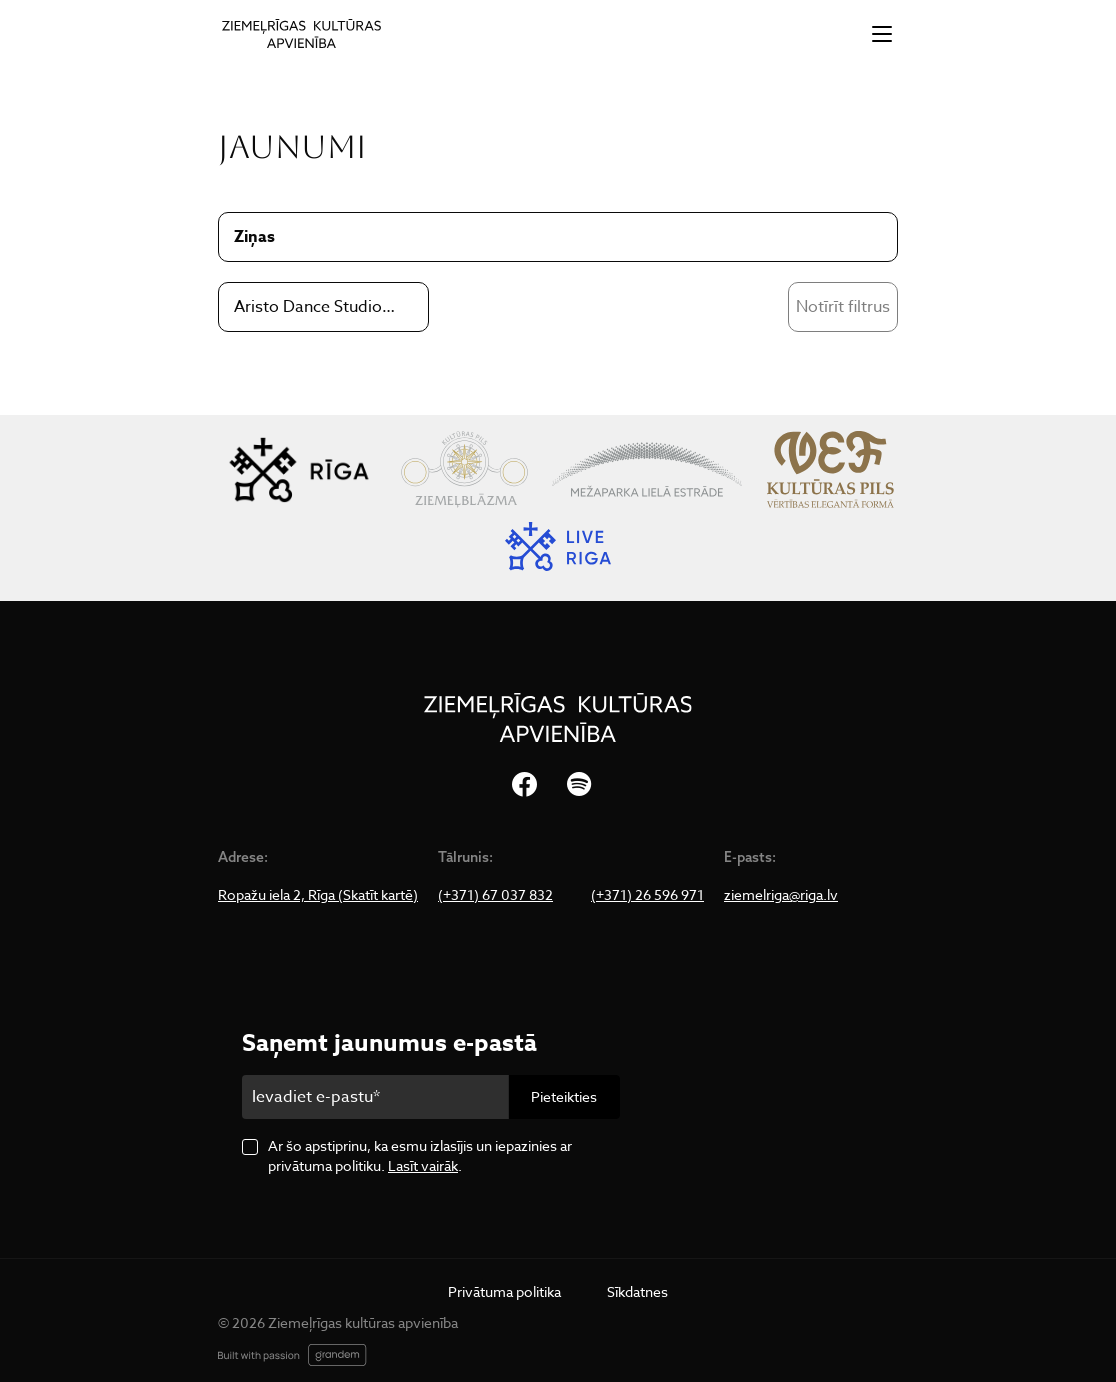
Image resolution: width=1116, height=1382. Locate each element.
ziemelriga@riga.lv (781, 895)
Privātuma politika (504, 1291)
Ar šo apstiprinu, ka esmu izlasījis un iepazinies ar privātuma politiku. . (420, 1155)
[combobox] (323, 307)
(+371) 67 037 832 (495, 895)
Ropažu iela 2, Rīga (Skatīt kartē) (318, 895)
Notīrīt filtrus (843, 307)
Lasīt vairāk (423, 1165)
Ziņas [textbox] (254, 237)
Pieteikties (564, 1096)
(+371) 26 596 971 (647, 895)
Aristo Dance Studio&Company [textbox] (316, 307)
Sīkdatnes (637, 1291)
